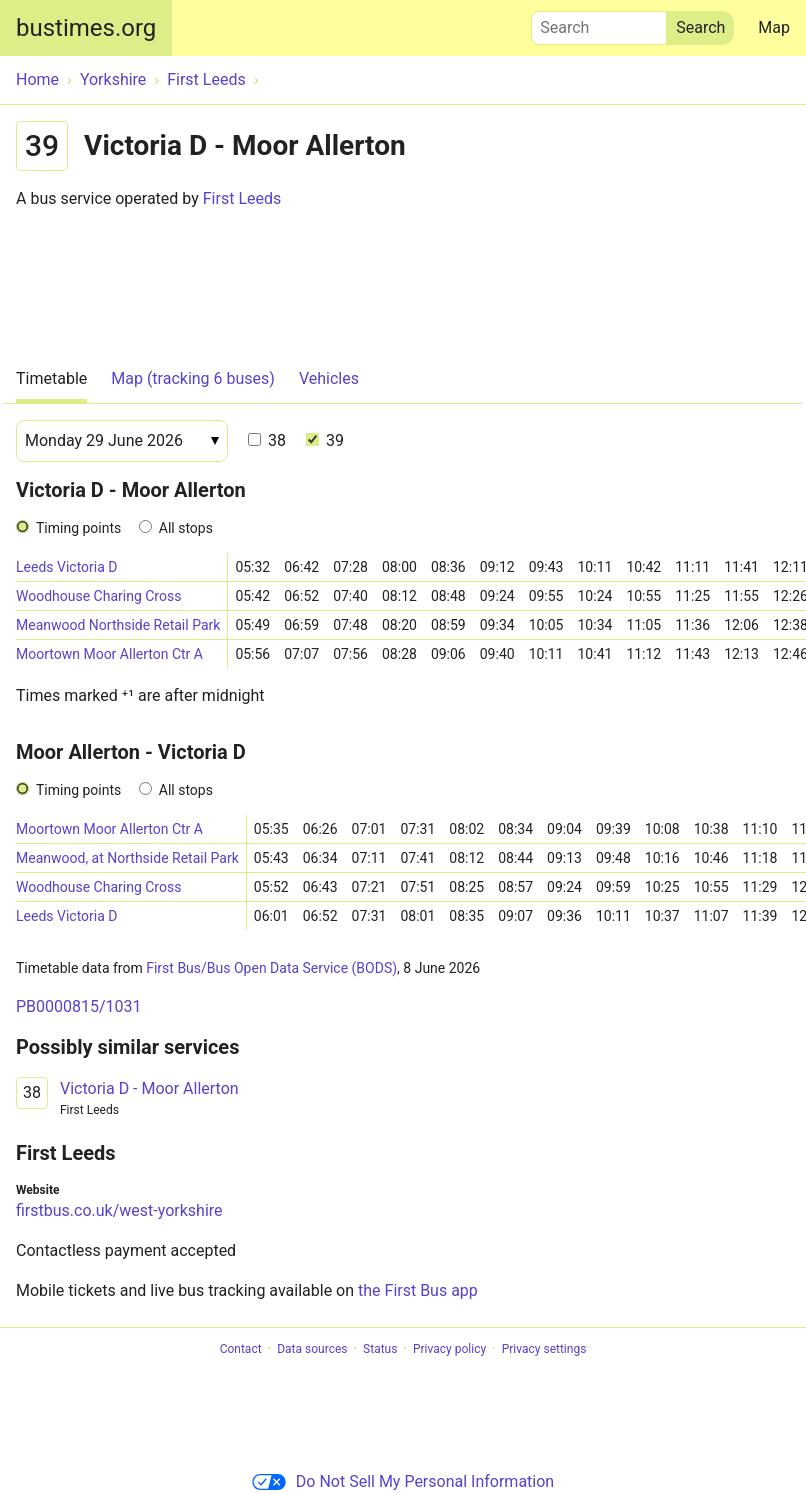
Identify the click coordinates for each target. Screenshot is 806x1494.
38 (267, 440)
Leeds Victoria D (66, 567)
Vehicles (329, 378)
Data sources (312, 1349)
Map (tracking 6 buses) (193, 378)
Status (380, 1349)
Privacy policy (449, 1349)
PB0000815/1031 (79, 1006)
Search (599, 23)
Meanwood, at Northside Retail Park (127, 858)
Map (774, 27)
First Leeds (242, 198)
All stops (186, 528)
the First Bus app (418, 1290)
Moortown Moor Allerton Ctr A (109, 654)
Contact (241, 1349)
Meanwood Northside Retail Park (118, 625)
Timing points (78, 528)
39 (325, 440)
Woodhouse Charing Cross (98, 596)
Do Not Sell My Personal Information (403, 1481)
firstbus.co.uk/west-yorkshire (119, 1210)
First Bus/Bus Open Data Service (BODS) (271, 968)
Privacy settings (544, 1349)
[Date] (122, 441)
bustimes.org (86, 28)
